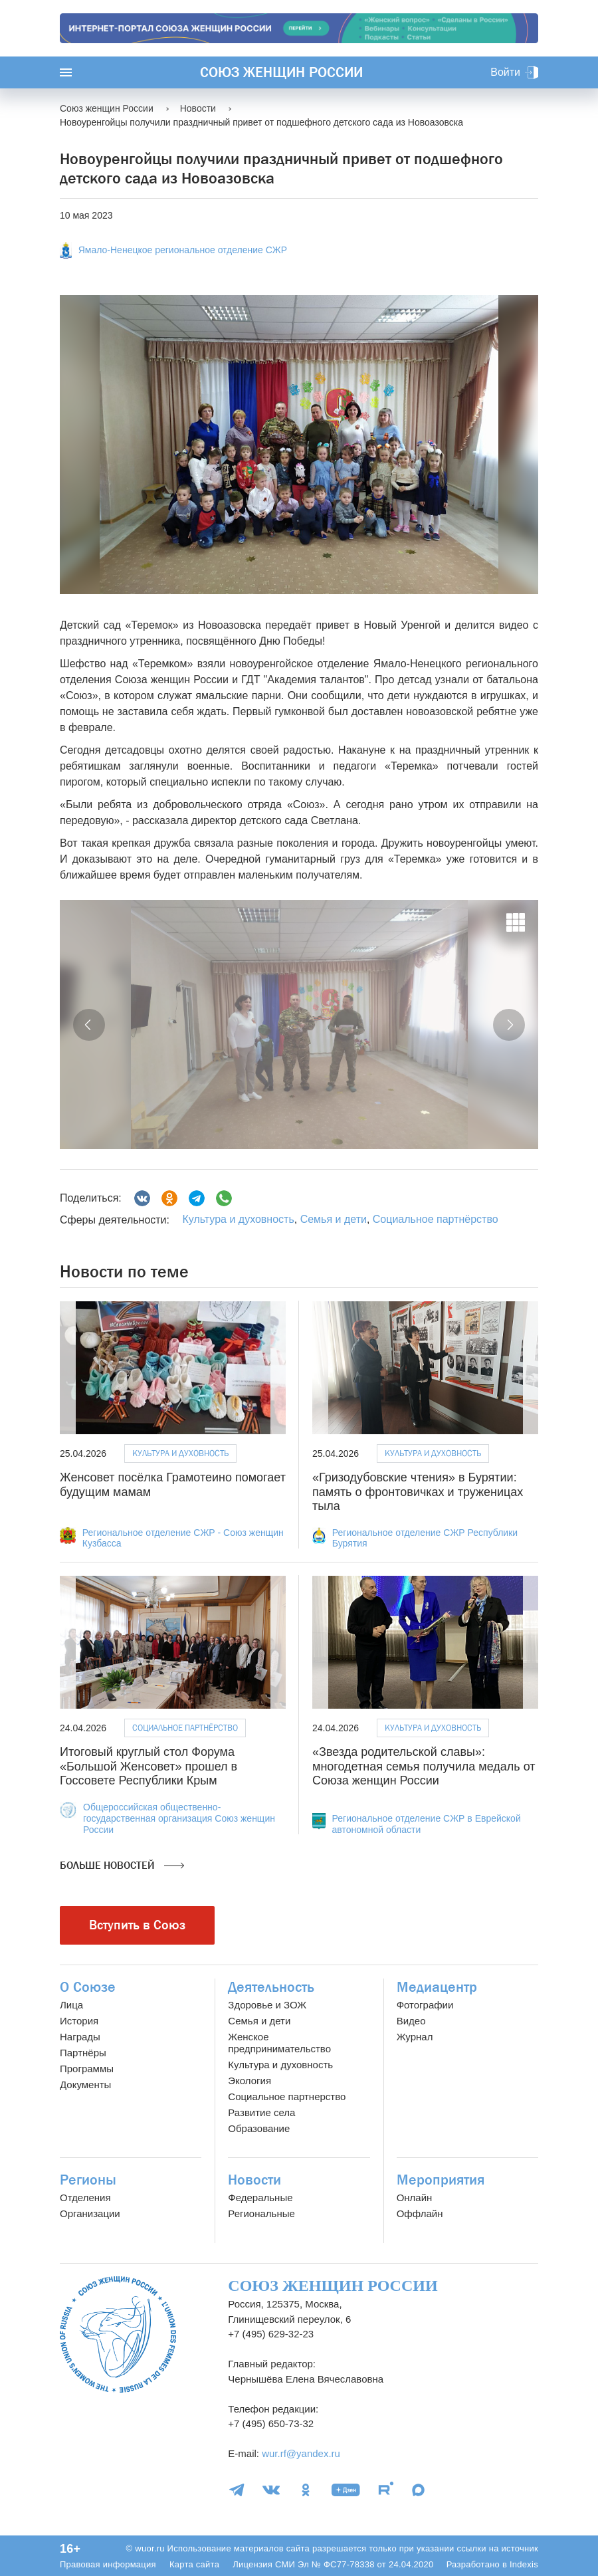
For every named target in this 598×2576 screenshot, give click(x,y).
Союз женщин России (281, 72)
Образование (259, 2128)
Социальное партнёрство (435, 1219)
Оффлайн (420, 2213)
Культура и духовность (238, 1219)
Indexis (524, 2564)
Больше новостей (122, 1865)
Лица (71, 2004)
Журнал (415, 2036)
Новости (254, 2180)
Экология (249, 2080)
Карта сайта (194, 2564)
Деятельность (271, 1987)
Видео (411, 2020)
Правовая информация (108, 2564)
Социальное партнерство (287, 2096)
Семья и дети (333, 1219)
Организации (90, 2213)
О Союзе (88, 1987)
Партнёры (83, 2052)
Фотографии (425, 2004)
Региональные (261, 2213)
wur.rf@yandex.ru (301, 2453)
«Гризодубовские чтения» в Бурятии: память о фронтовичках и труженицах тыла (417, 1492)
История (79, 2020)
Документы (85, 2084)
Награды (80, 2036)
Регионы (88, 2180)
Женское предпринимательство (279, 2042)
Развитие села (261, 2112)
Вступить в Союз (137, 1925)
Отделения (85, 2197)
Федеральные (260, 2197)
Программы (87, 2068)
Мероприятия (440, 2180)
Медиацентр (437, 1987)
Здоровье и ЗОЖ (267, 2004)
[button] (89, 1025)
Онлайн (415, 2197)
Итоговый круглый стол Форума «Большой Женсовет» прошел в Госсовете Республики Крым (148, 1766)
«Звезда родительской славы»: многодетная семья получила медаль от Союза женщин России (424, 1766)
